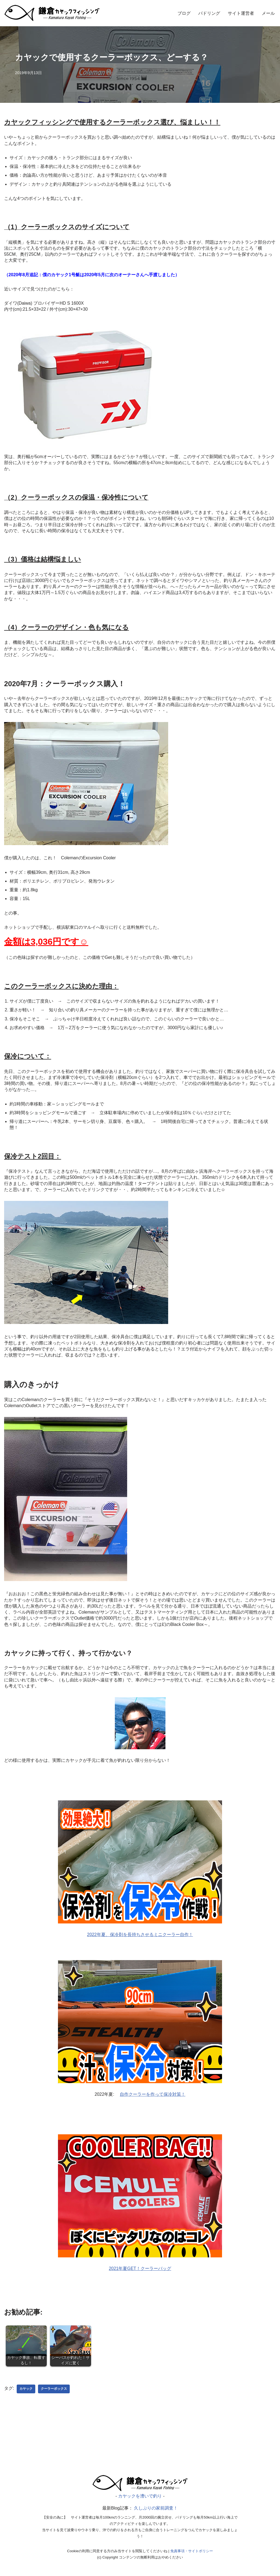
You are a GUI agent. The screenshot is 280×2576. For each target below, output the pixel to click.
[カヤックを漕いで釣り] (52, 13)
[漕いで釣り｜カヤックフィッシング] (140, 2494)
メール (268, 13)
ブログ (184, 13)
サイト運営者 (241, 13)
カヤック (26, 2393)
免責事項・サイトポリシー (191, 2555)
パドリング (209, 13)
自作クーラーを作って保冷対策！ (152, 2098)
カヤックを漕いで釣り (140, 2500)
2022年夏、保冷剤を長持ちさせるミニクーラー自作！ (140, 1938)
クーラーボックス (54, 2393)
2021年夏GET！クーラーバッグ (140, 2272)
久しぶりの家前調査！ (156, 2512)
